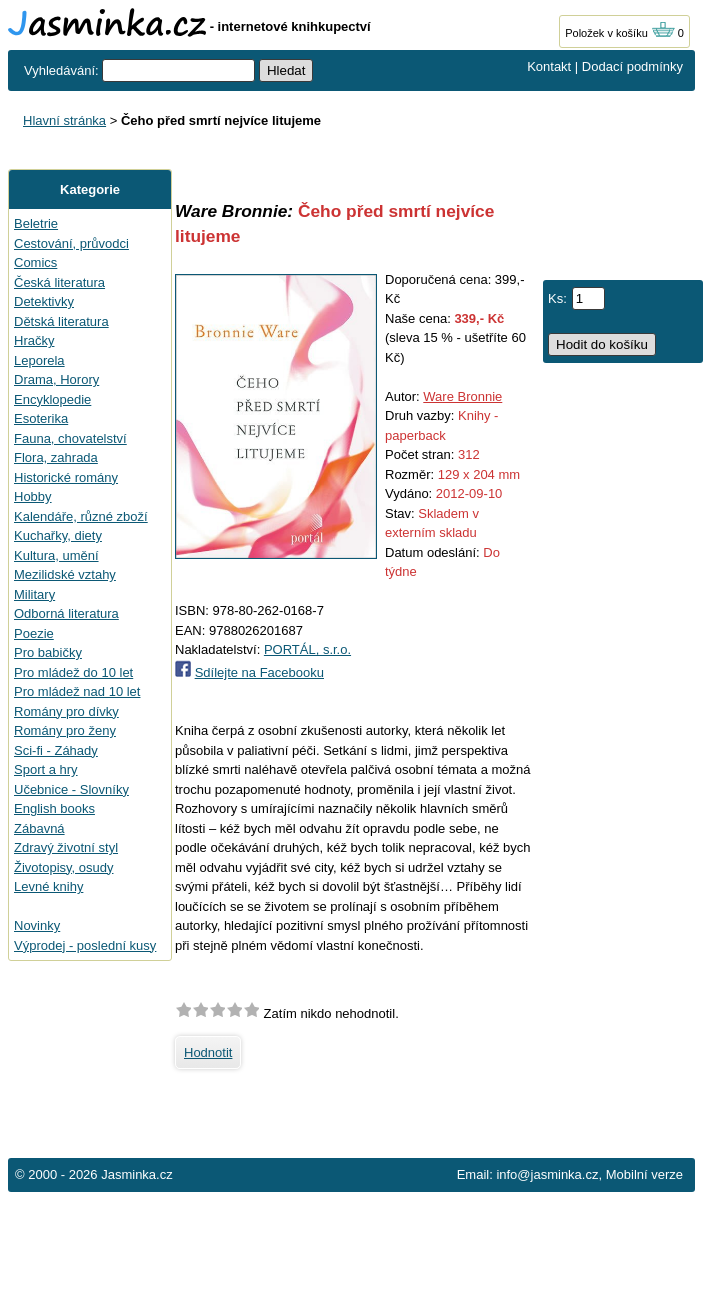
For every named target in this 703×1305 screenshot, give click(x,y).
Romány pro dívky (66, 711)
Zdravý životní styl (66, 847)
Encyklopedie (52, 399)
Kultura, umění (56, 555)
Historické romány (66, 477)
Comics (35, 262)
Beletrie (36, 223)
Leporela (39, 360)
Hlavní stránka (64, 120)
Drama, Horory (56, 379)
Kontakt (549, 66)
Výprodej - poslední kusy (85, 945)
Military (34, 594)
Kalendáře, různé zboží (81, 516)
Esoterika (41, 418)
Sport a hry (46, 769)
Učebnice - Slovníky (71, 789)
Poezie (34, 633)
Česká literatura (59, 282)
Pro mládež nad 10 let (77, 691)
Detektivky (44, 301)
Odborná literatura (66, 613)
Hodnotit (208, 1052)
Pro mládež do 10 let (73, 672)
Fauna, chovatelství (70, 438)
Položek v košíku (620, 33)
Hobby (33, 496)
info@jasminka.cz (547, 1174)
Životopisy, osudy (63, 867)
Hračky (34, 340)
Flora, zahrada (56, 457)
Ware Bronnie (462, 396)
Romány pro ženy (65, 730)
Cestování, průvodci (71, 243)
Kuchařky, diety (58, 535)
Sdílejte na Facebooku (259, 672)
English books (54, 808)
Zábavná (39, 828)
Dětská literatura (61, 321)
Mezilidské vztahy (65, 574)
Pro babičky (48, 652)
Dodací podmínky (632, 66)
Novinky (37, 925)
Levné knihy (48, 886)
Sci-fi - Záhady (56, 750)
